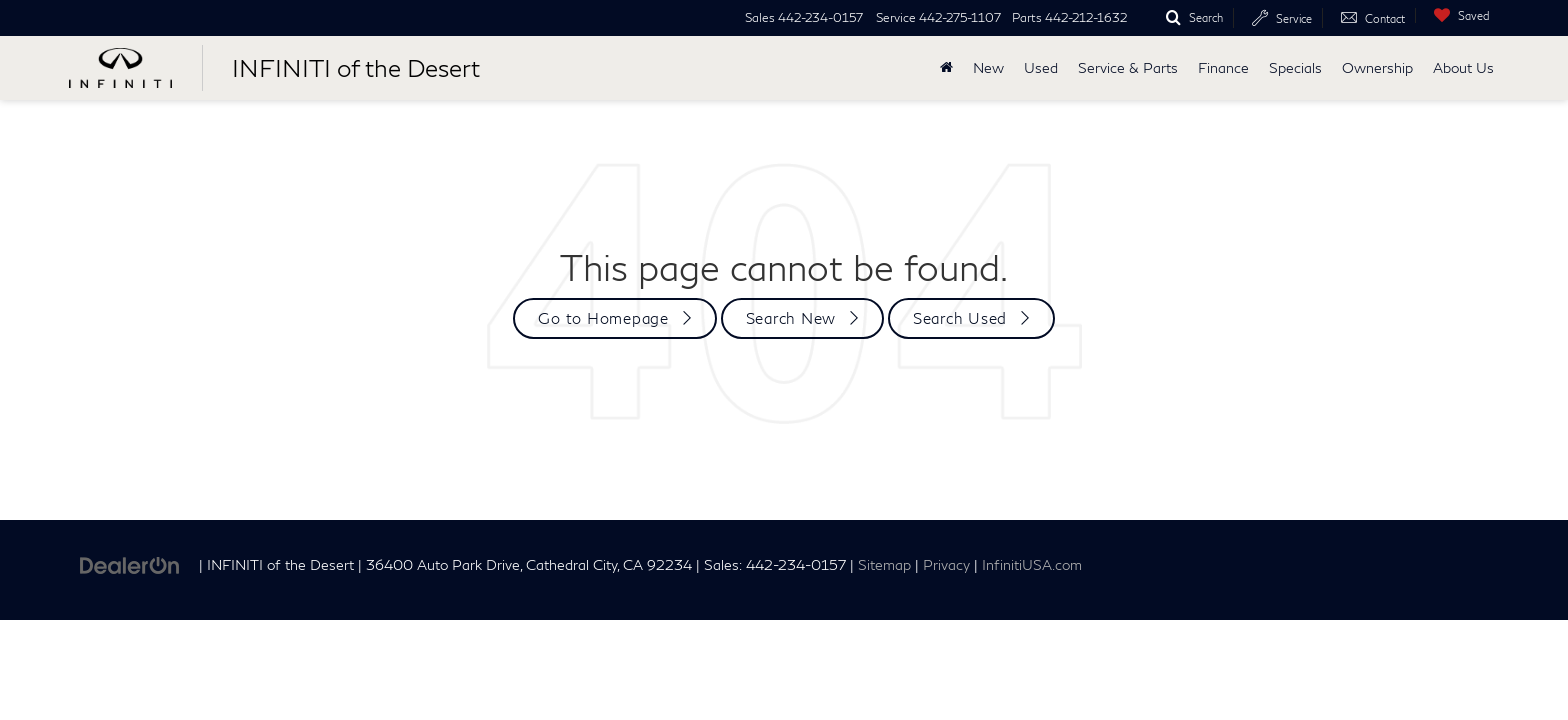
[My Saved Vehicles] (1457, 15)
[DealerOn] (130, 563)
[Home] (946, 68)
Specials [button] (1295, 67)
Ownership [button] (1377, 67)
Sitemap (884, 565)
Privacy (946, 565)
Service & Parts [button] (1128, 67)
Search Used (960, 318)
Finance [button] (1223, 67)
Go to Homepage (603, 318)
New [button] (988, 67)
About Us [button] (1463, 67)
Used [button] (1041, 67)
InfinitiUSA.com (1032, 565)
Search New (791, 318)
